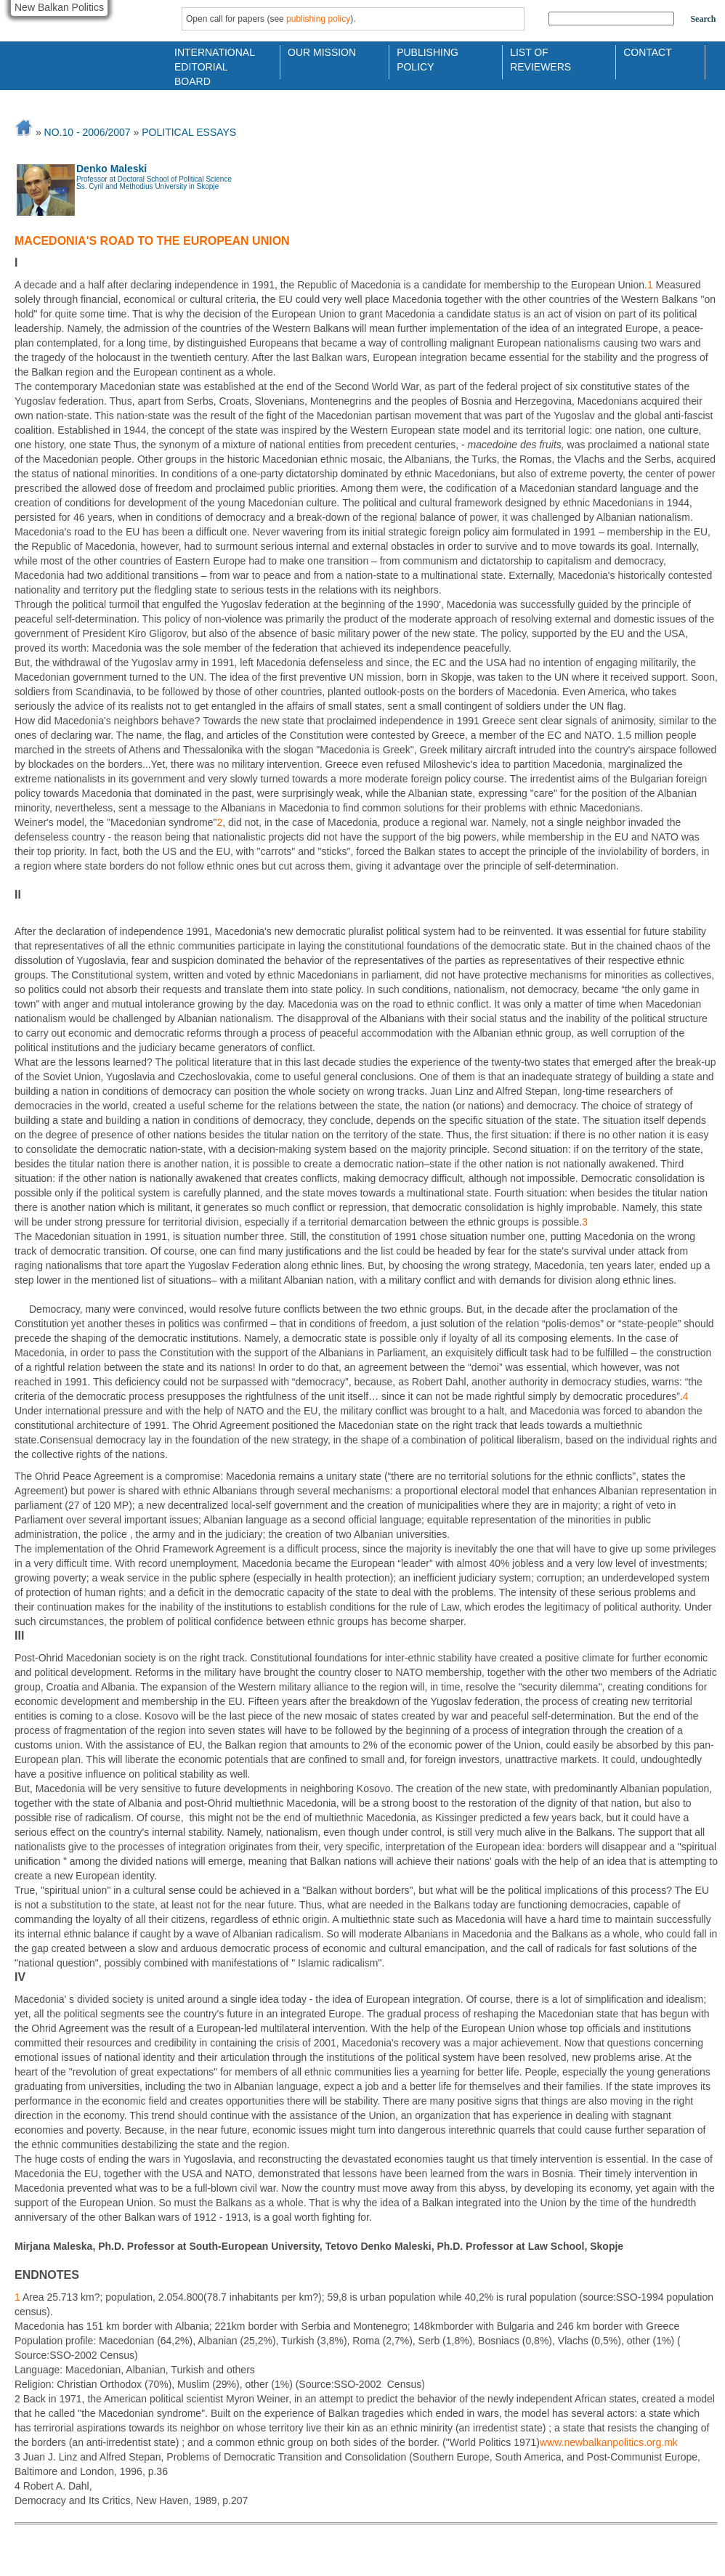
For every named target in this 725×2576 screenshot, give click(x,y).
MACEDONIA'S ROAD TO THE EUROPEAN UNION (152, 241)
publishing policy (318, 19)
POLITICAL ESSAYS (189, 132)
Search (703, 19)
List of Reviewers (540, 58)
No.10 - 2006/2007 (87, 132)
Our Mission (322, 52)
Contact (647, 52)
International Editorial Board (210, 58)
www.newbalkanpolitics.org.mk (609, 2442)
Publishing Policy (427, 58)
